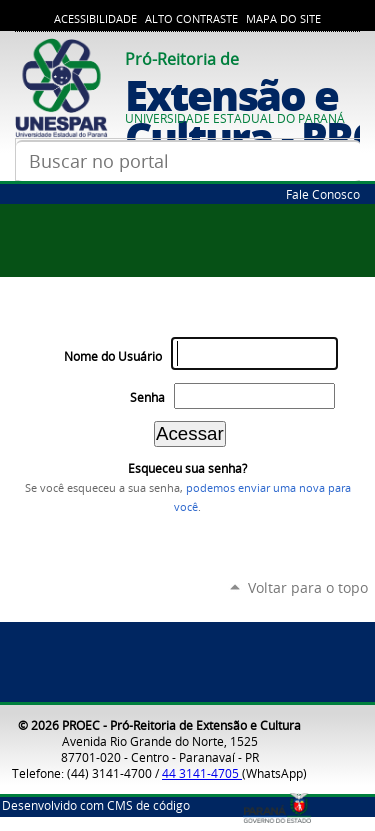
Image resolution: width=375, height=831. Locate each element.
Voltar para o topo (308, 587)
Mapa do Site (283, 19)
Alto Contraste (191, 19)
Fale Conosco (323, 194)
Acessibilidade (95, 19)
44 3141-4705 (202, 773)
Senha (147, 397)
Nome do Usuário (113, 356)
